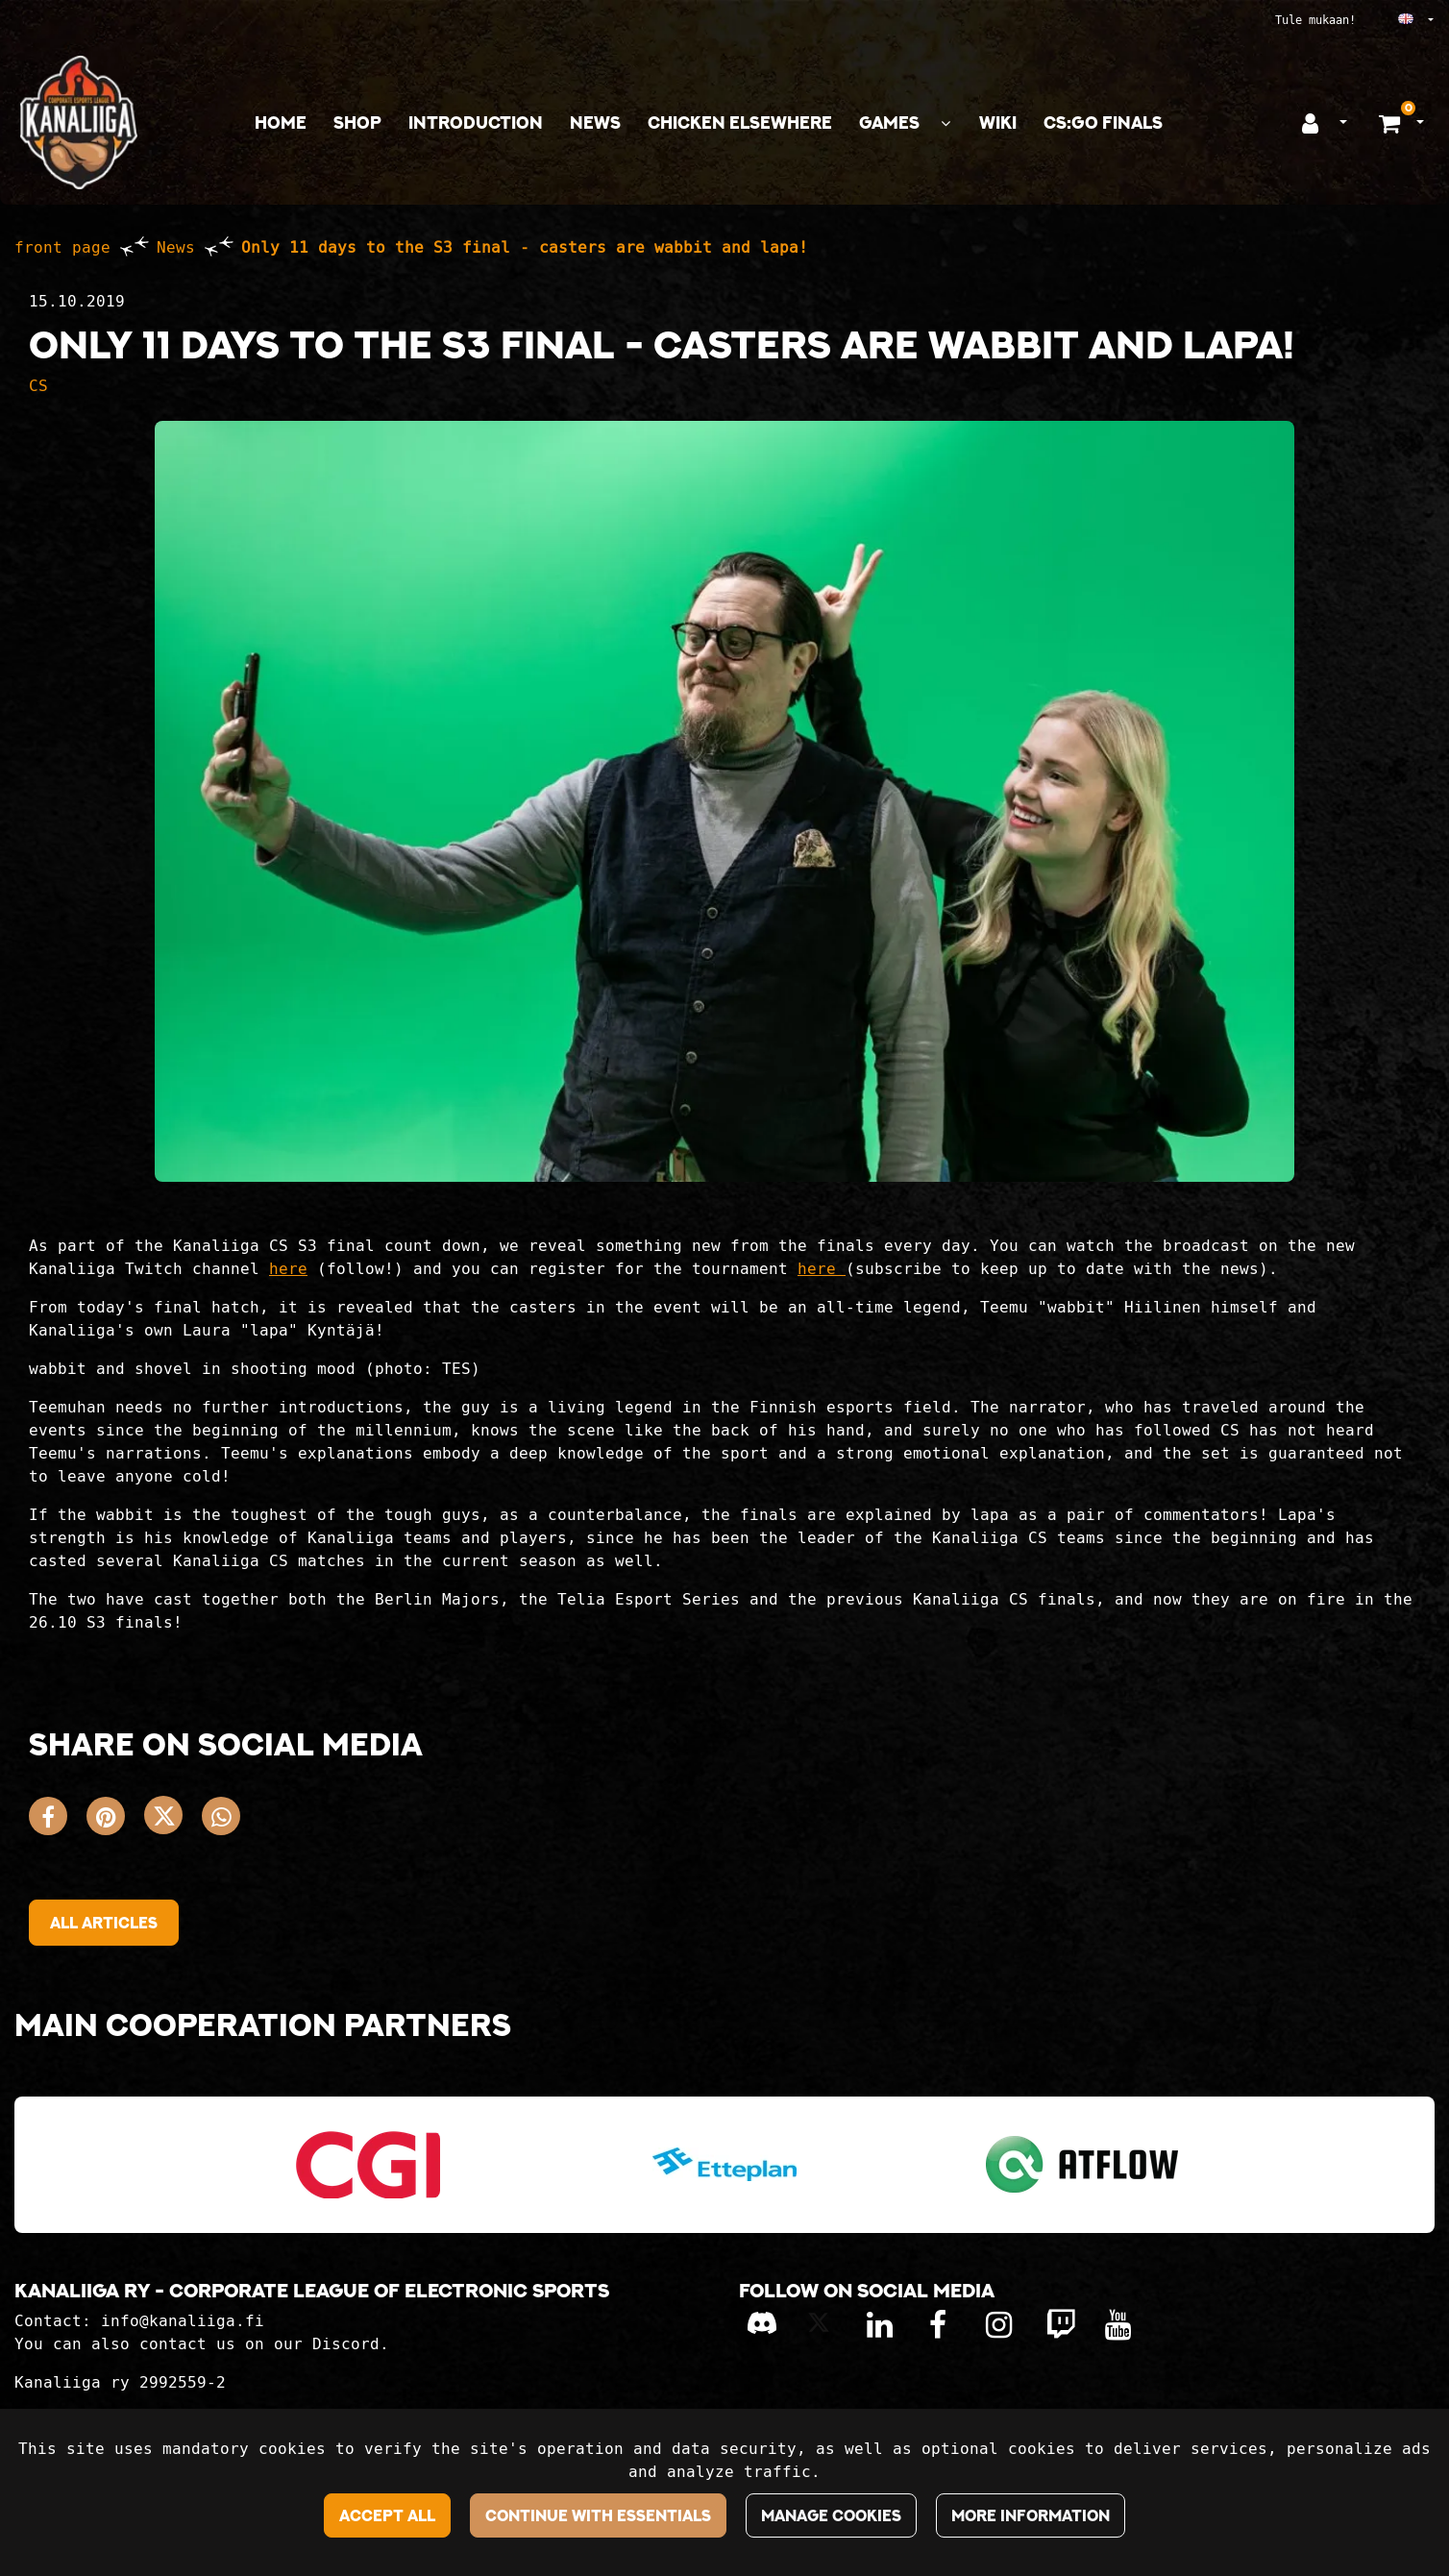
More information (1030, 2515)
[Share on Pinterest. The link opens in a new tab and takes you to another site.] (115, 1820)
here (288, 1269)
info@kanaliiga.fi (182, 2321)
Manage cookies (831, 2515)
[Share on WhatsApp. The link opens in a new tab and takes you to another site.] (226, 1820)
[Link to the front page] (78, 122)
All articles (104, 1922)
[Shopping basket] (1391, 123)
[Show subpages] (945, 123)
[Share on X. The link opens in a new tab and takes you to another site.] (173, 1820)
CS (38, 386)
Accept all (387, 2515)
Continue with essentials (598, 2515)
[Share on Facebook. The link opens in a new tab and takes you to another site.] (57, 1820)
